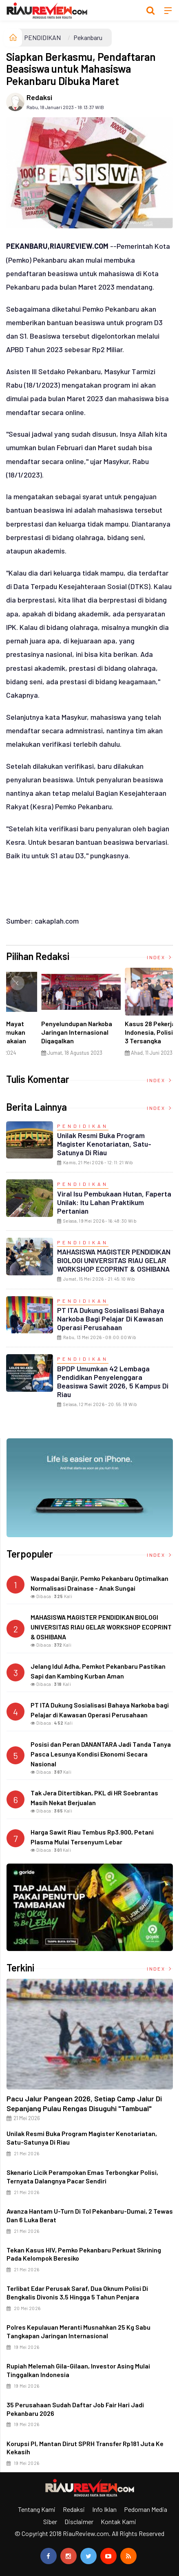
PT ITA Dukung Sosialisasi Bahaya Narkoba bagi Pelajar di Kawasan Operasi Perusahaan (110, 1319)
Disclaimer (78, 2521)
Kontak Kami (118, 2521)
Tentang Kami (36, 2509)
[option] (48, 1015)
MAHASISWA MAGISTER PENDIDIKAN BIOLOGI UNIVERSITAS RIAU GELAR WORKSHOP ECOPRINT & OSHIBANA (113, 1260)
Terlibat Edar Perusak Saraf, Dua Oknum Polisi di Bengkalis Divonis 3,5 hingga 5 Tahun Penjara (77, 2292)
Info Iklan (104, 2509)
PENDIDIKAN (42, 37)
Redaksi (39, 97)
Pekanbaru (87, 37)
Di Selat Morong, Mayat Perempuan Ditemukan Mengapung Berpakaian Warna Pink (126, 1036)
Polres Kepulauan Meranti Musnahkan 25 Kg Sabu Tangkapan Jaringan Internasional (78, 2331)
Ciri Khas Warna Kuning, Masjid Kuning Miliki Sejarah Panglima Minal (42, 1032)
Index (160, 957)
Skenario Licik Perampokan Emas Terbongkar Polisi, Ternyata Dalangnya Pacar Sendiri (82, 2176)
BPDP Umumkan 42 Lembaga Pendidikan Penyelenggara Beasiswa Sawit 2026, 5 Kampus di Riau (112, 1381)
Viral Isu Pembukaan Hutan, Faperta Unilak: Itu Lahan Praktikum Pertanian (114, 1202)
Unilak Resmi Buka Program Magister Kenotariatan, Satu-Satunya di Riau (104, 1144)
